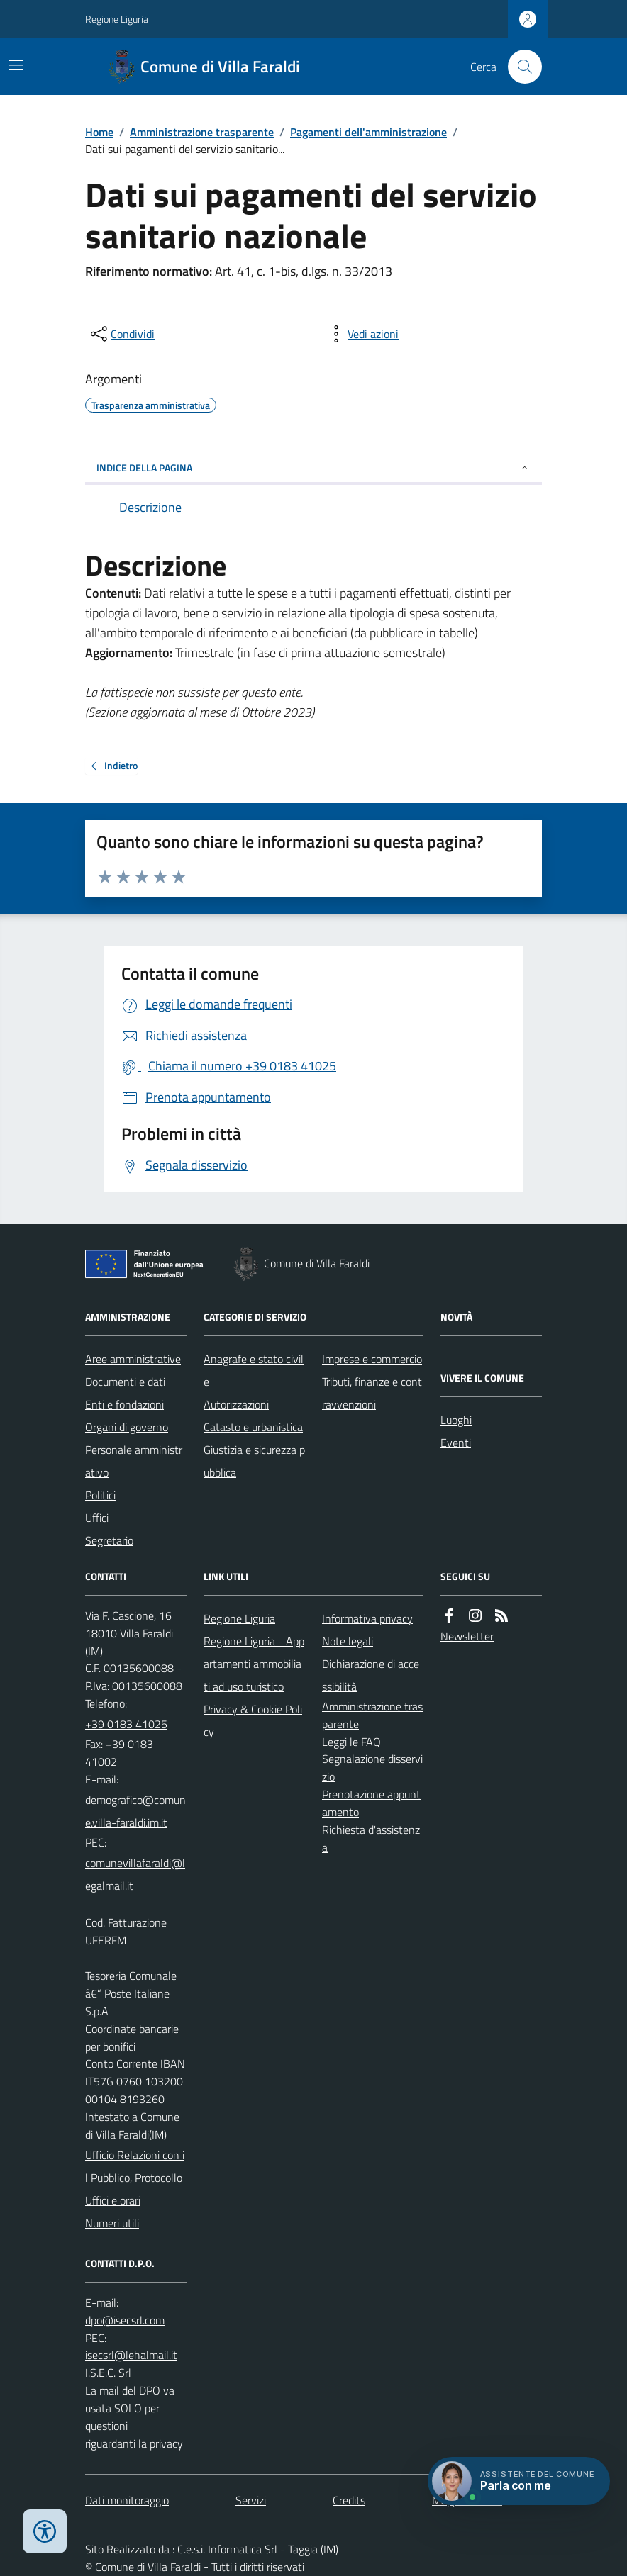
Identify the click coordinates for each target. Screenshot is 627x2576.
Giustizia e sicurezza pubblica (254, 1461)
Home (99, 131)
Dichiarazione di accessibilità (370, 1675)
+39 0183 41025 (126, 1723)
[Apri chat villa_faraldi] (519, 2481)
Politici (100, 1494)
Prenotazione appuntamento (371, 1803)
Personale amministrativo (133, 1461)
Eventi (455, 1442)
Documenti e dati (125, 1381)
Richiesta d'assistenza (371, 1838)
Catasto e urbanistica (253, 1426)
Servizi (250, 2500)
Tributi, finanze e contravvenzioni (372, 1393)
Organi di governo (126, 1426)
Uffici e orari (112, 2200)
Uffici (97, 1517)
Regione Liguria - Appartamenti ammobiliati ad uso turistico (254, 1664)
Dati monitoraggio (127, 2500)
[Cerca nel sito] (519, 67)
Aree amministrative (133, 1358)
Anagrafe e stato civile (254, 1370)
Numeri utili (112, 2222)
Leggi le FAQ (351, 1741)
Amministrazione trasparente (202, 131)
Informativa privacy (367, 1618)
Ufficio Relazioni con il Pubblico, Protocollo (134, 2166)
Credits (349, 2500)
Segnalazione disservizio (372, 1767)
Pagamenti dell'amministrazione (368, 131)
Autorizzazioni (236, 1404)
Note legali (347, 1641)
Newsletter (467, 1636)
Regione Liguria (116, 18)
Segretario (109, 1540)
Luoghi (456, 1419)
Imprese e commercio (372, 1358)
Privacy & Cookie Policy (253, 1720)
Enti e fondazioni (124, 1404)
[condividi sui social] (121, 334)
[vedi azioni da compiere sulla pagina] (361, 334)
